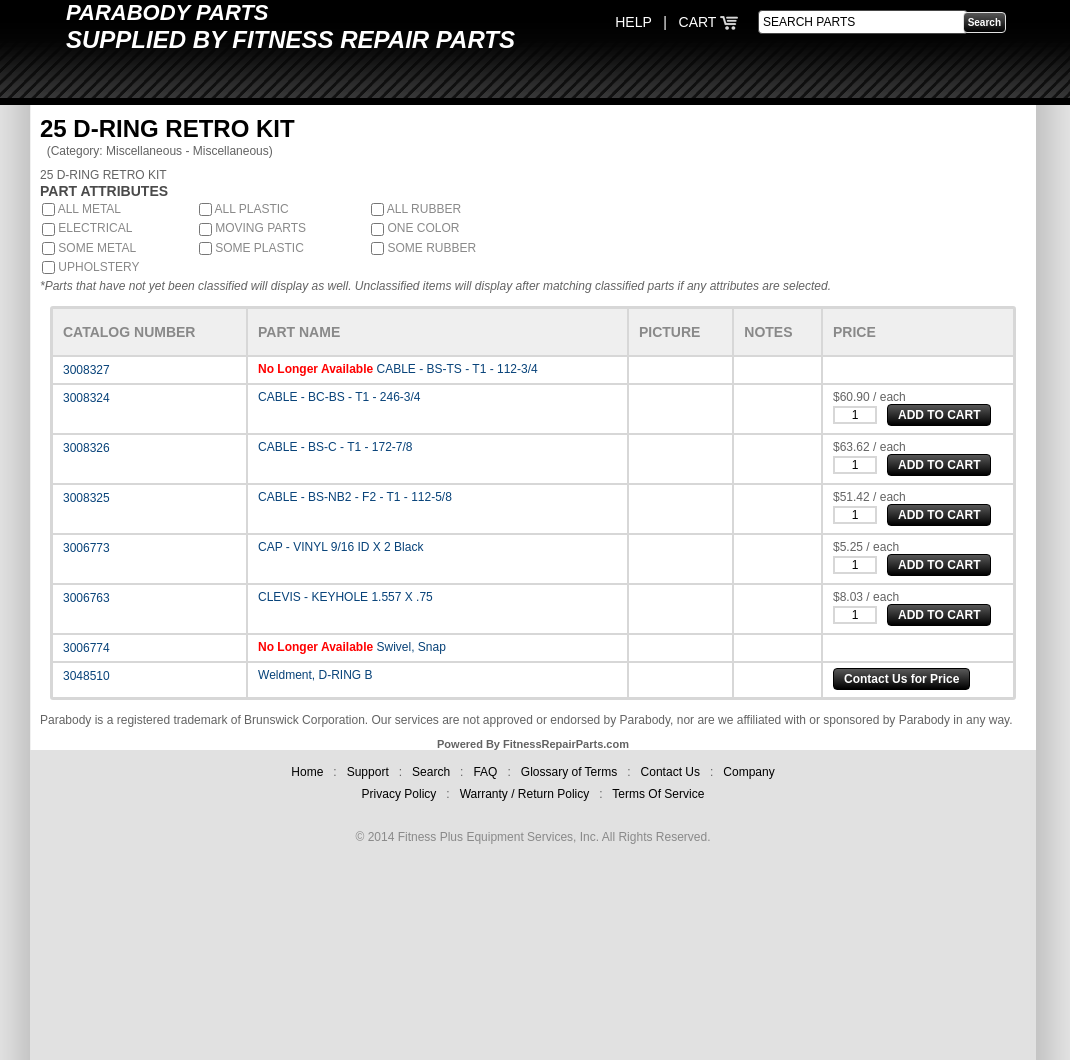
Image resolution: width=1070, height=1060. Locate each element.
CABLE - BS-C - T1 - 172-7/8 (335, 447)
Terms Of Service (658, 794)
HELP (633, 22)
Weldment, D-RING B (315, 675)
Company (748, 772)
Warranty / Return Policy (525, 794)
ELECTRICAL (87, 228)
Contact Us (670, 772)
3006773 (86, 548)
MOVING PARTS (252, 228)
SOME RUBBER (423, 248)
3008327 (86, 370)
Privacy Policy (399, 794)
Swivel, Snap (411, 647)
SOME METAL (89, 248)
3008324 (86, 398)
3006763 (86, 598)
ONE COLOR (415, 228)
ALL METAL (81, 209)
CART (709, 22)
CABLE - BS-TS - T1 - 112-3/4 (457, 369)
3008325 (86, 498)
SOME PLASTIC (251, 248)
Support (368, 772)
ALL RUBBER (416, 209)
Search (431, 772)
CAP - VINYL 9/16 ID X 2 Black (340, 547)
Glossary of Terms (569, 772)
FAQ (485, 772)
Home (307, 772)
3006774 (86, 648)
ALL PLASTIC (244, 209)
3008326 (86, 448)
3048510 (86, 676)
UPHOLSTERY (90, 267)
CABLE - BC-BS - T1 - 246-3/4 (339, 397)
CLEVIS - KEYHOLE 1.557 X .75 (345, 597)
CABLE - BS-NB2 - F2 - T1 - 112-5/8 (355, 497)
